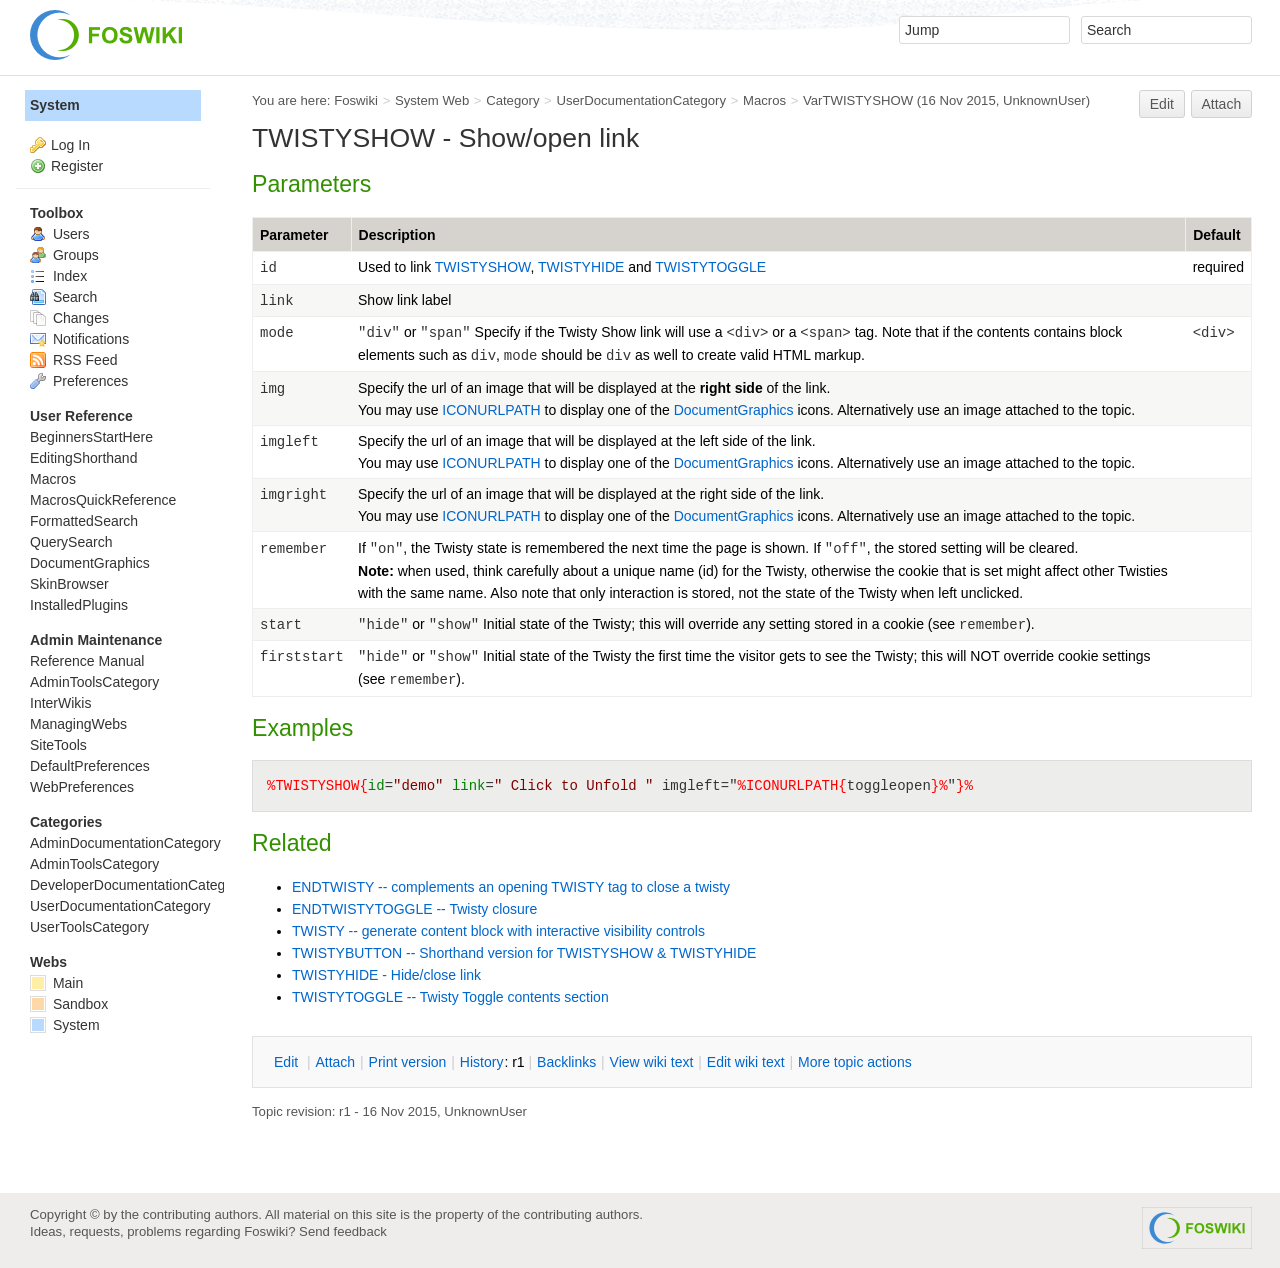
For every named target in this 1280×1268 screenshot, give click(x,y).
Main (56, 983)
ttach (335, 1062)
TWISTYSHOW (483, 267)
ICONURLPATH (491, 410)
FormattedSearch (84, 521)
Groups (64, 255)
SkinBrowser (69, 584)
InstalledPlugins (79, 605)
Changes (69, 318)
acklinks (566, 1062)
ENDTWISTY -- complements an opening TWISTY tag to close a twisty (511, 887)
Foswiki (356, 100)
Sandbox (69, 1004)
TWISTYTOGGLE (710, 267)
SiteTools (58, 745)
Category (512, 100)
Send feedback (343, 1231)
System (55, 105)
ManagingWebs (78, 724)
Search (63, 297)
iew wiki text (652, 1062)
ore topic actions (855, 1062)
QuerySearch (71, 542)
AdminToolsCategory (94, 682)
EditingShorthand (83, 458)
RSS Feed (73, 360)
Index (58, 276)
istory (482, 1062)
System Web (432, 100)
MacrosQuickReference (103, 500)
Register (77, 166)
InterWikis (60, 703)
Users (59, 234)
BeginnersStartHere (91, 437)
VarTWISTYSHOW (858, 100)
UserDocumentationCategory (641, 100)
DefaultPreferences (90, 766)
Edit (1162, 104)
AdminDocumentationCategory (125, 843)
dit (288, 1062)
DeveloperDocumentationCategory (137, 885)
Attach (1222, 104)
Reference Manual (87, 661)
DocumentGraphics (734, 410)
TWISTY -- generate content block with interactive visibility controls (498, 931)
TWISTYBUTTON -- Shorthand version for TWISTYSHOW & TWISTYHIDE (524, 953)
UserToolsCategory (89, 927)
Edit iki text (746, 1062)
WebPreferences (82, 787)
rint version (408, 1062)
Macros (764, 100)
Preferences (79, 381)
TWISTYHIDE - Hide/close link (386, 975)
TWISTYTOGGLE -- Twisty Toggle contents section (450, 997)
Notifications (79, 339)
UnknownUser (1044, 100)
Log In (70, 145)
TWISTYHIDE (583, 267)
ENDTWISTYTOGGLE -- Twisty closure (414, 909)
